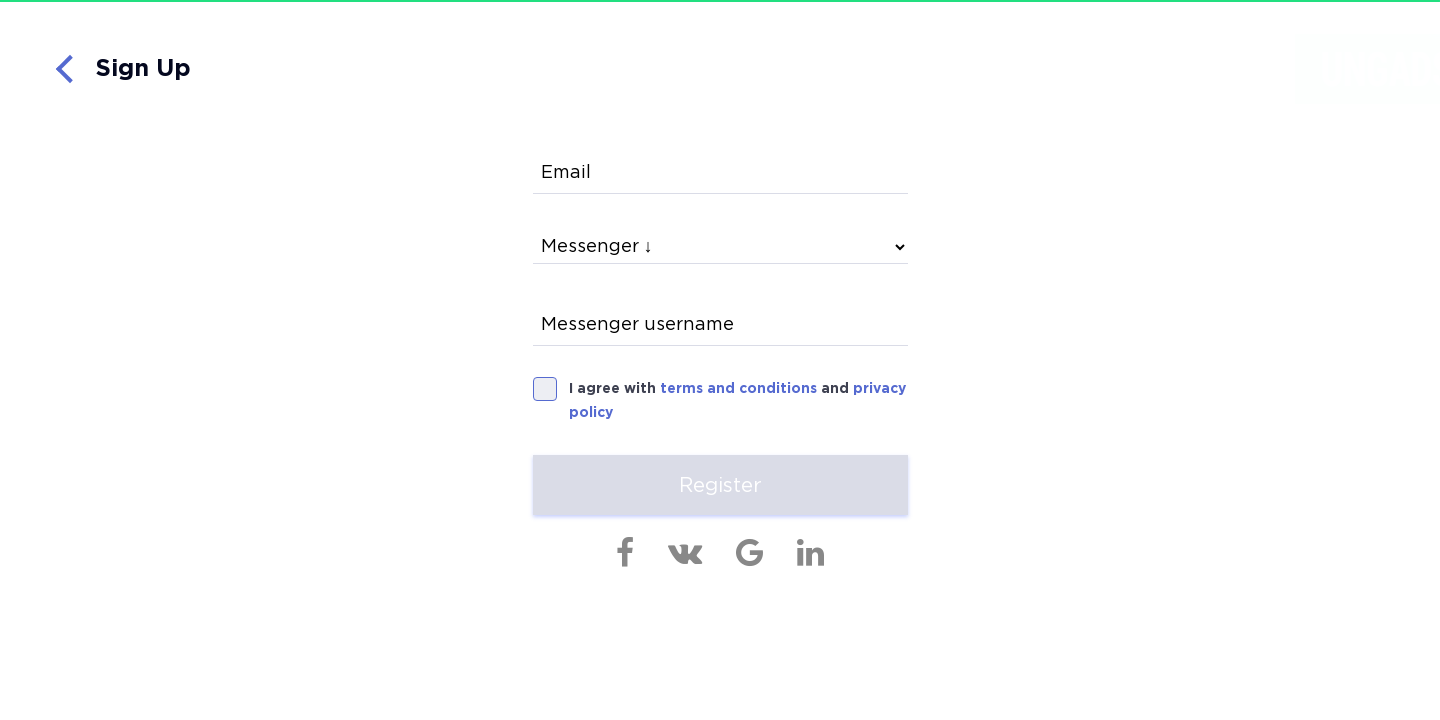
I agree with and (737, 401)
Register (720, 486)
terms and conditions (738, 389)
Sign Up (143, 69)
